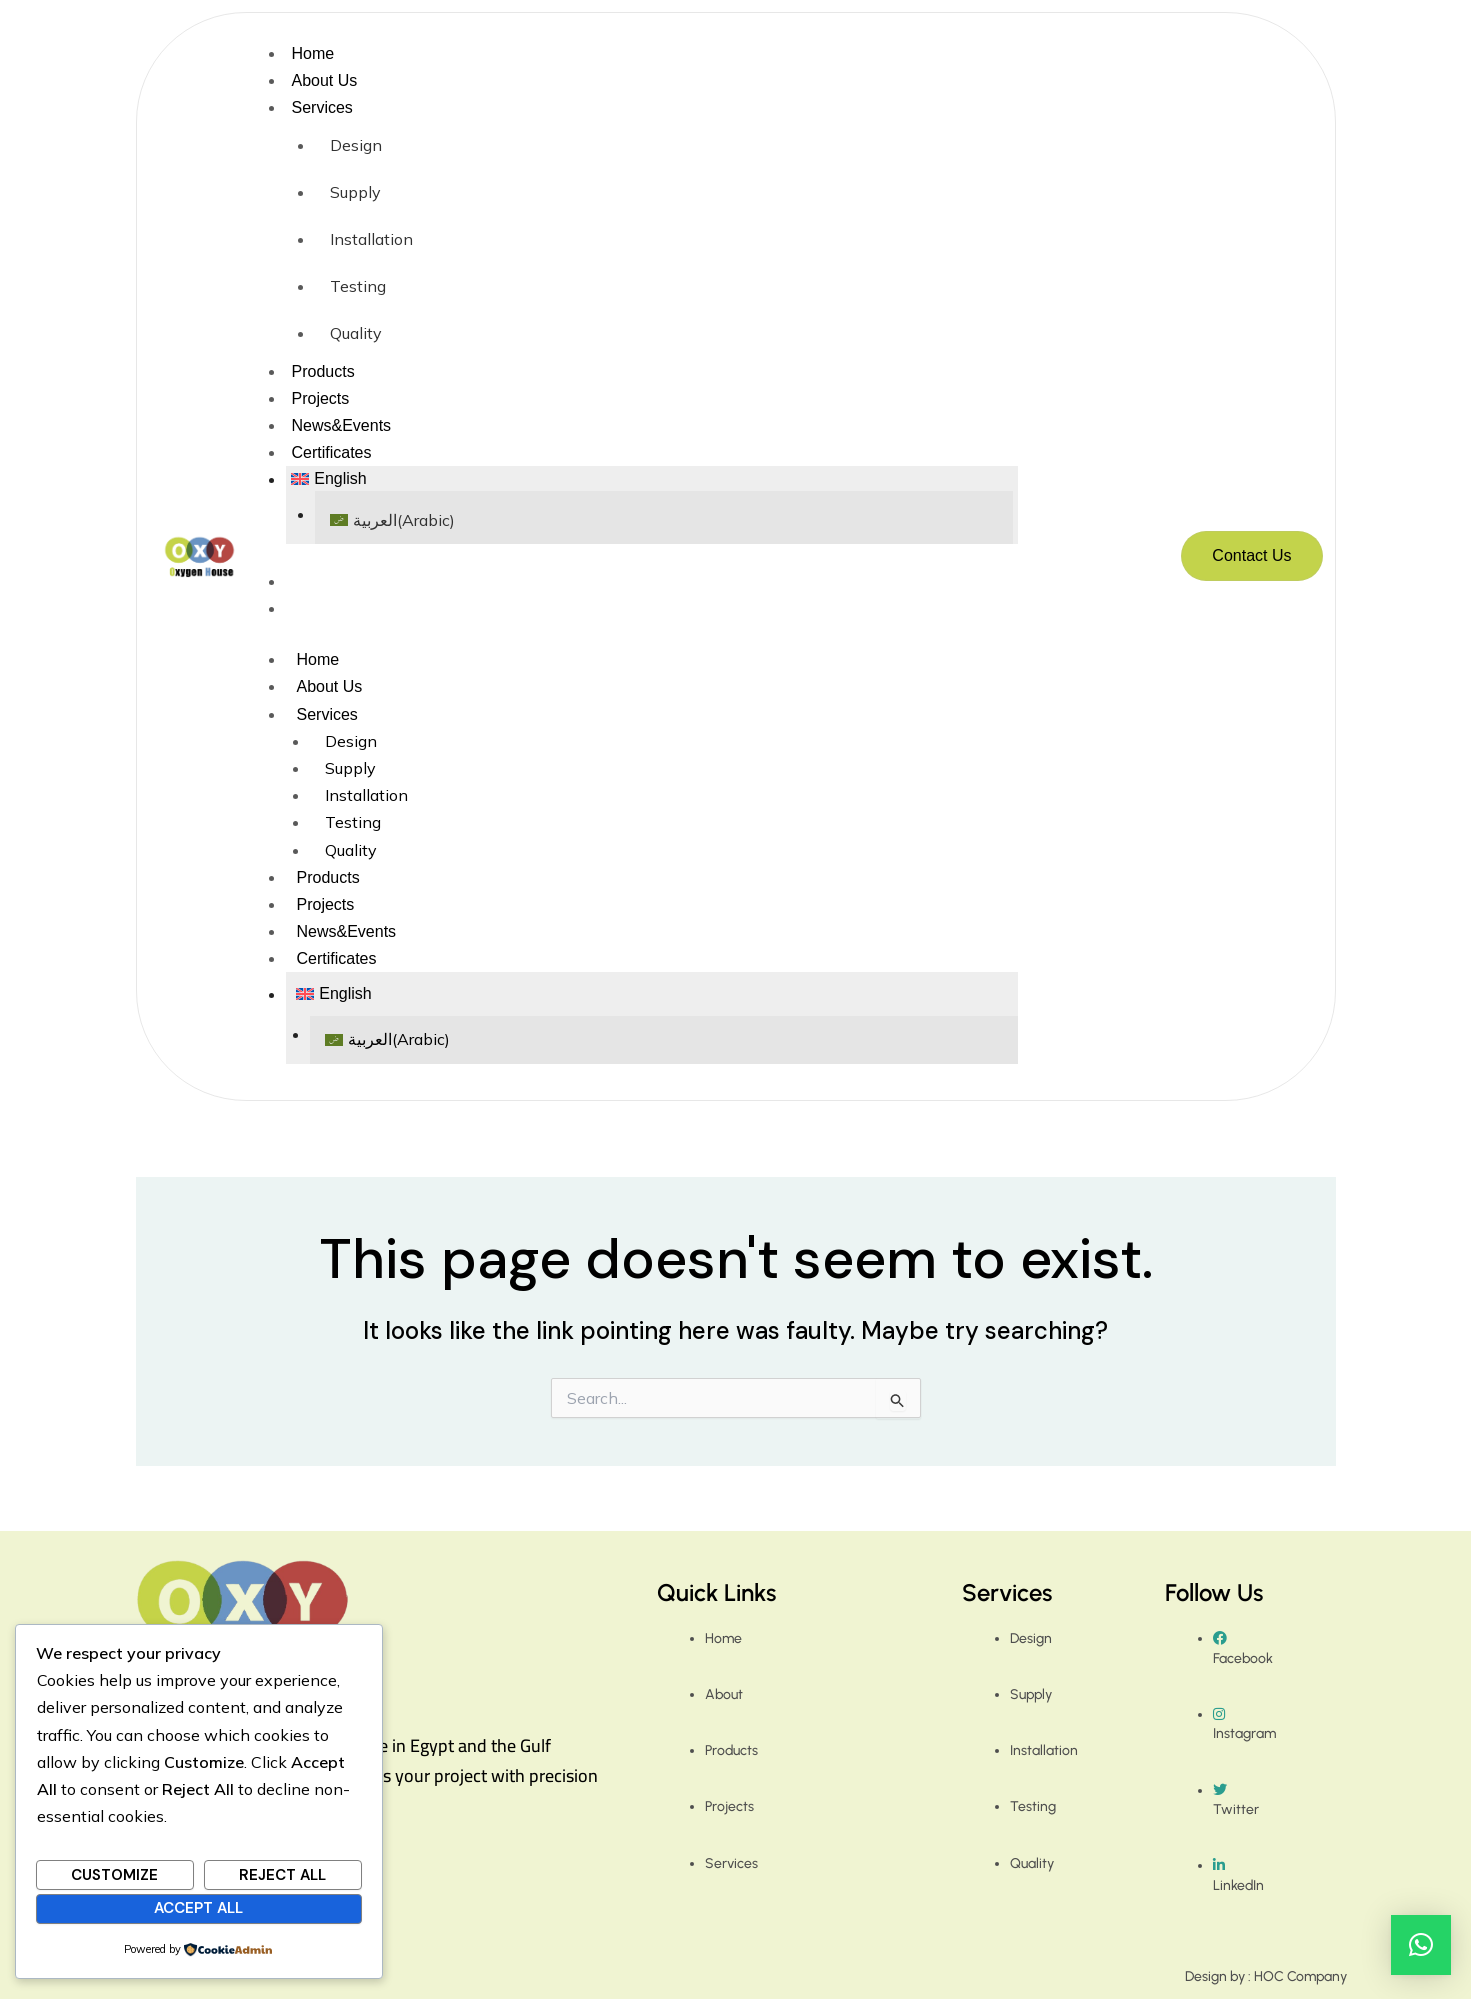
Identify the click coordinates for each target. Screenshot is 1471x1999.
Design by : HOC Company (1266, 1976)
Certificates (331, 452)
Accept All (198, 1908)
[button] (652, 479)
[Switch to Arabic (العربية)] (664, 520)
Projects (320, 398)
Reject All (282, 1875)
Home (312, 53)
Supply (355, 192)
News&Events (341, 425)
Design (356, 145)
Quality (356, 333)
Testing (358, 286)
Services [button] (321, 107)
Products (322, 371)
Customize (114, 1875)
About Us (324, 80)
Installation (371, 239)
